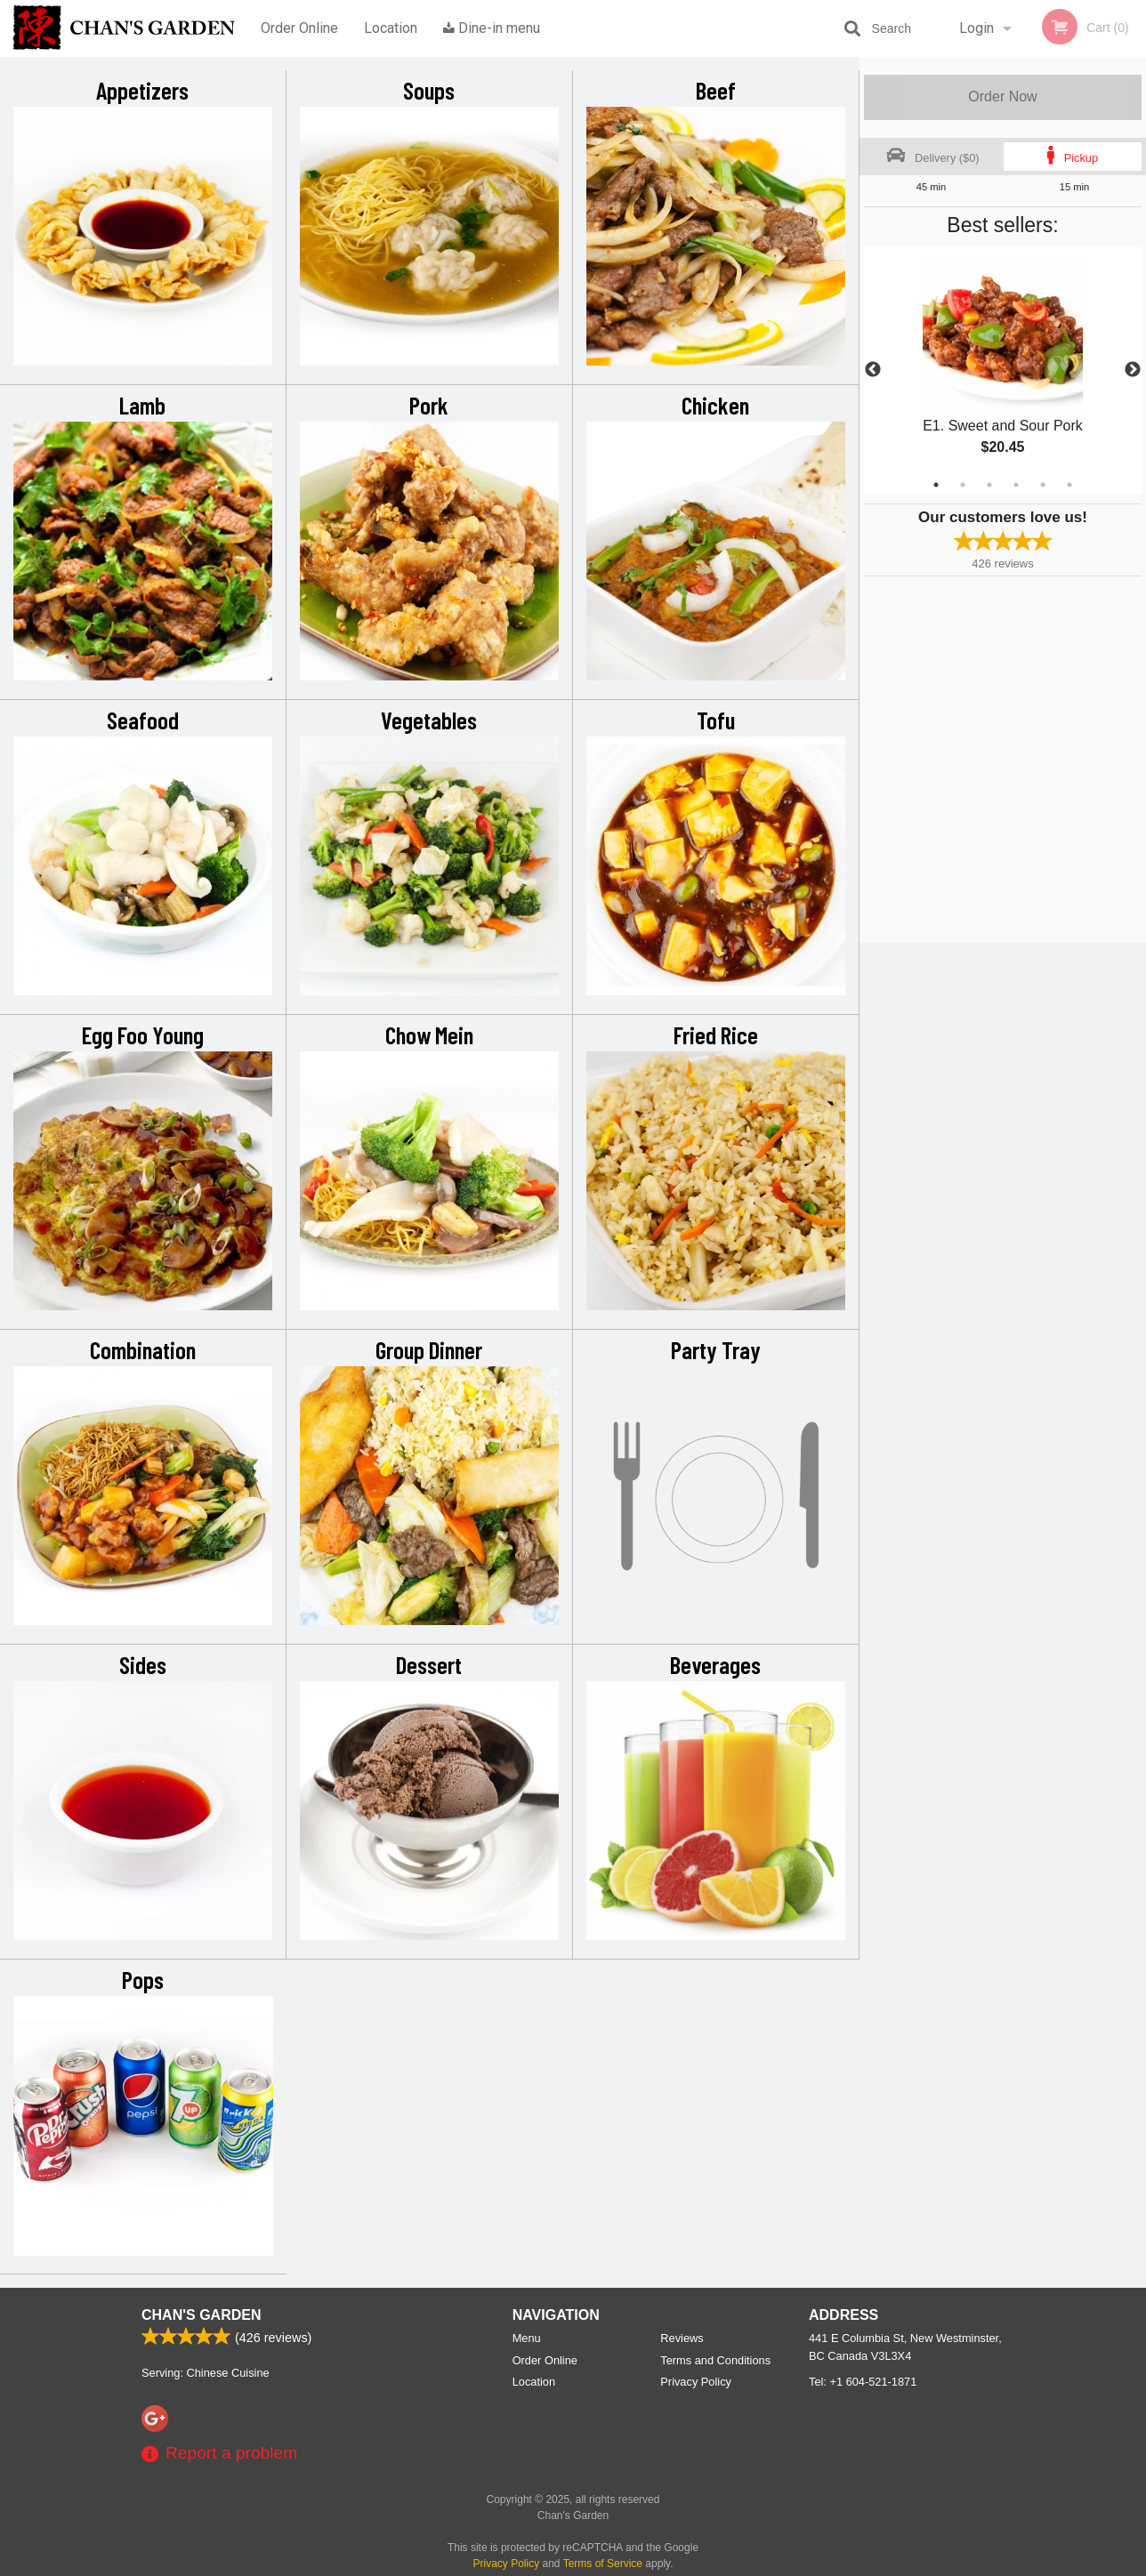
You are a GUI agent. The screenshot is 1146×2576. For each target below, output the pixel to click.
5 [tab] (1043, 485)
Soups (429, 90)
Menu (526, 2338)
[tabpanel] (1002, 370)
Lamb (142, 404)
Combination (143, 1349)
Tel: (862, 2381)
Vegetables (429, 719)
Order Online (299, 28)
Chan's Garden (201, 2314)
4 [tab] (1016, 485)
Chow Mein (429, 1034)
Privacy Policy (695, 2381)
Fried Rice (716, 1034)
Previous (873, 370)
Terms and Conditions (715, 2360)
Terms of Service (602, 2563)
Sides (142, 1664)
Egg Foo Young (143, 1034)
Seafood (143, 719)
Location (390, 28)
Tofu (716, 719)
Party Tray (716, 1349)
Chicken (715, 404)
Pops (143, 1979)
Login (976, 28)
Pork (428, 404)
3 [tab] (989, 485)
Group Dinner (428, 1349)
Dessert (429, 1664)
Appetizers (142, 90)
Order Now (1002, 96)
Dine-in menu (491, 28)
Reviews (681, 2338)
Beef (716, 90)
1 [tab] (936, 485)
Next (1133, 370)
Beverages (715, 1664)
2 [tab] (963, 485)
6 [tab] (1069, 485)
